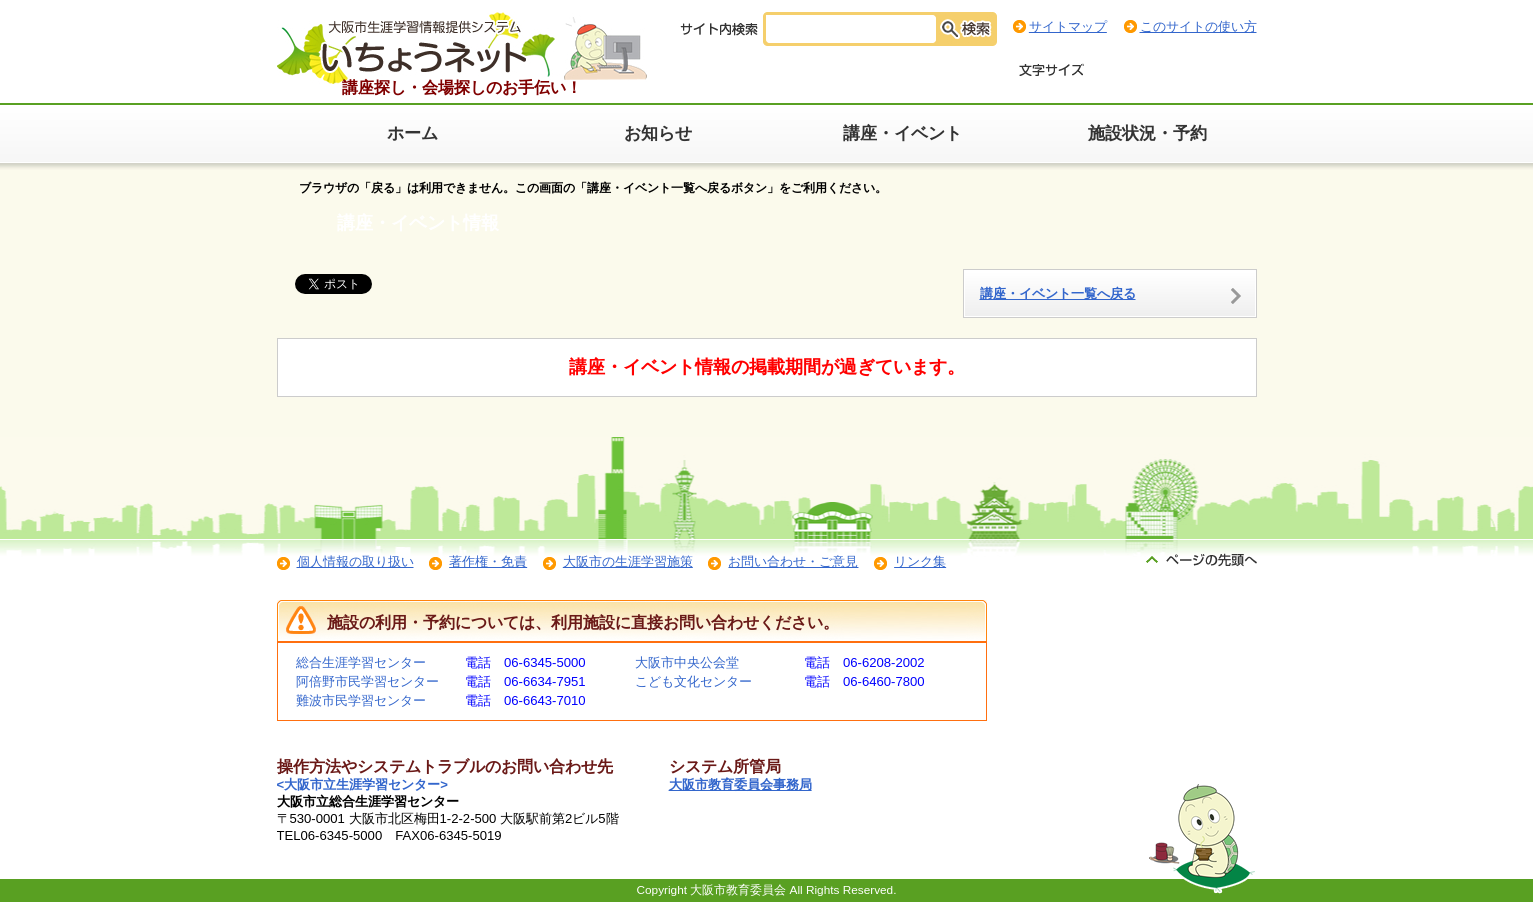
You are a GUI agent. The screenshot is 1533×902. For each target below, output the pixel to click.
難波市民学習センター (361, 700)
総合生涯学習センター (361, 662)
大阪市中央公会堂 (687, 662)
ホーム (412, 133)
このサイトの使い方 (1198, 26)
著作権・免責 (488, 561)
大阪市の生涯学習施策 (628, 561)
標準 (1120, 71)
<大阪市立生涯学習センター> (362, 784)
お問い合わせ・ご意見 (793, 561)
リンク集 (920, 561)
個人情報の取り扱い (355, 561)
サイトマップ (1068, 26)
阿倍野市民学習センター (367, 681)
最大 (1230, 71)
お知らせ (658, 133)
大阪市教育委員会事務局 (740, 784)
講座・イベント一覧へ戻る (1058, 293)
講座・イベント (902, 133)
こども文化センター (693, 681)
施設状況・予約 (1147, 133)
